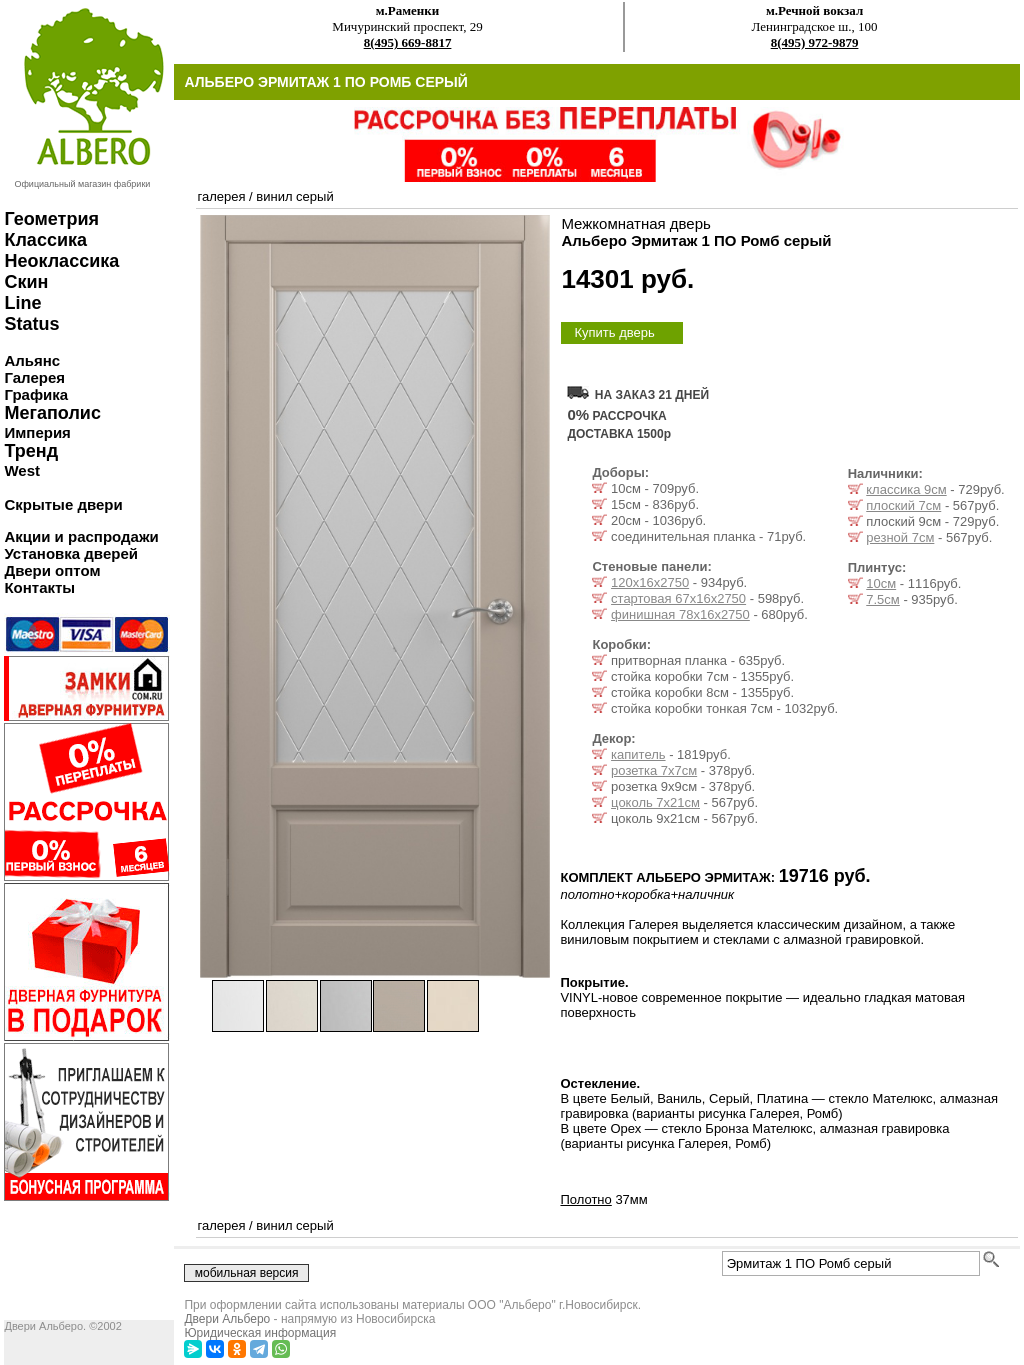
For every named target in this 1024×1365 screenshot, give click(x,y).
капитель (638, 754)
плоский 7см (903, 505)
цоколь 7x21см (655, 802)
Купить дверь (614, 332)
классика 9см (906, 489)
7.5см (883, 599)
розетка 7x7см (654, 770)
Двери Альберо (227, 1319)
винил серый (294, 196)
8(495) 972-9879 (815, 42)
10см (881, 583)
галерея (221, 196)
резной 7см (900, 537)
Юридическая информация (260, 1333)
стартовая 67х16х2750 (678, 598)
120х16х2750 (650, 582)
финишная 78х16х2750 (680, 614)
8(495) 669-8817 (408, 42)
